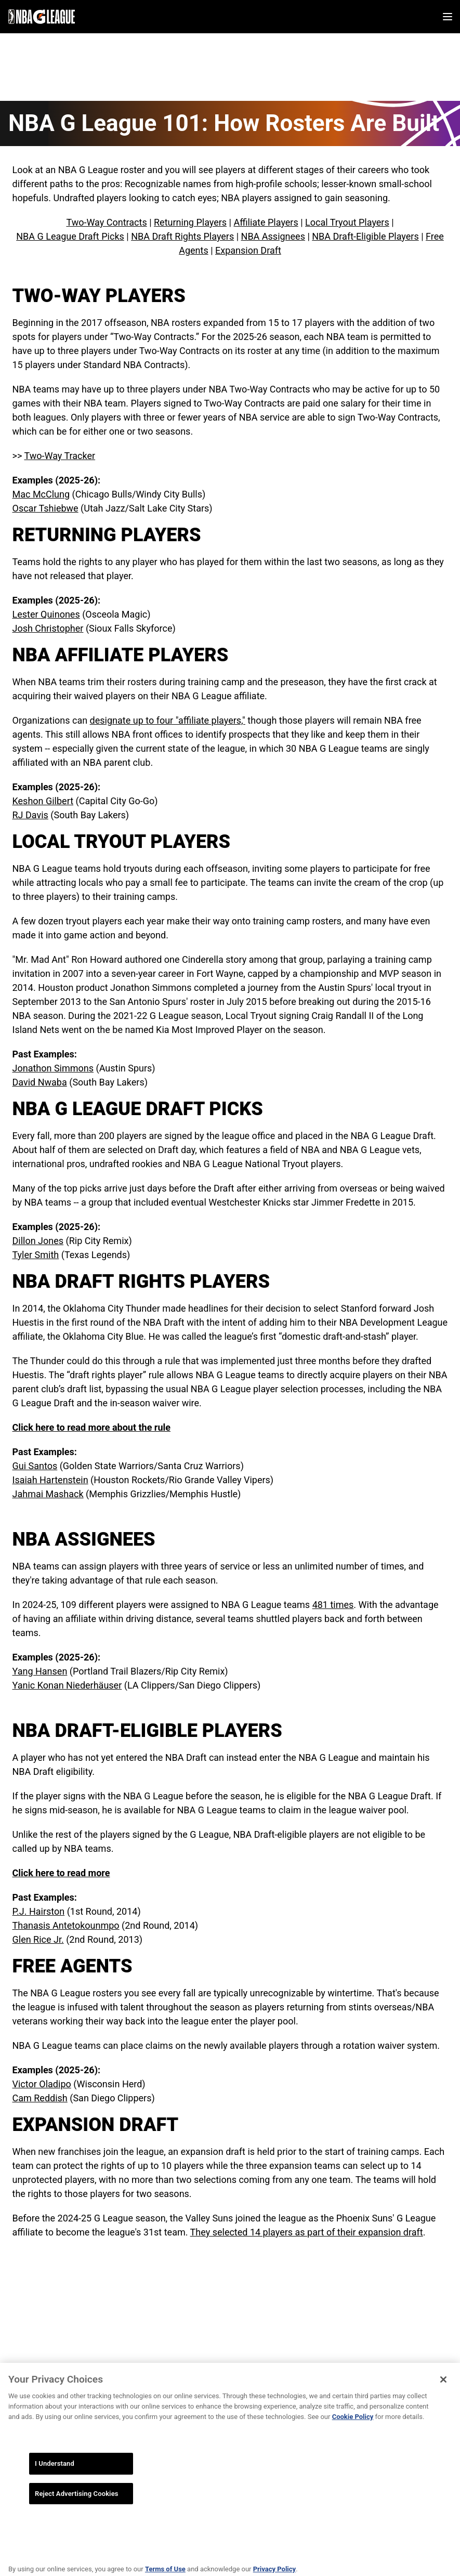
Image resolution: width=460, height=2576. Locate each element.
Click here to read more (61, 1872)
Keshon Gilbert (43, 800)
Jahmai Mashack (48, 1493)
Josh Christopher (48, 628)
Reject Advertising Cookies (77, 2505)
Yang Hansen (40, 1671)
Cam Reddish (40, 2098)
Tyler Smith (35, 1254)
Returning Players (190, 222)
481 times (333, 1604)
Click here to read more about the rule (91, 1427)
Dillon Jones (38, 1240)
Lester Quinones (46, 614)
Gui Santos (35, 1465)
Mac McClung (41, 494)
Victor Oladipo (41, 2083)
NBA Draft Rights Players (182, 236)
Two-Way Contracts (106, 222)
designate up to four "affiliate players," (167, 720)
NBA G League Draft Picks (70, 236)
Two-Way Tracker (59, 455)
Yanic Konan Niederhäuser (67, 1685)
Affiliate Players (265, 222)
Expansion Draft (248, 250)
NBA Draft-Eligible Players (365, 236)
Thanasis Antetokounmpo (66, 1925)
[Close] (443, 2391)
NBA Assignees (273, 236)
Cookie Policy (353, 2429)
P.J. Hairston (38, 1911)
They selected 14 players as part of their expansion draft (306, 2232)
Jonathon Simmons (53, 1068)
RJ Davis (30, 814)
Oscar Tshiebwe (45, 508)
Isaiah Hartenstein (50, 1479)
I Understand (54, 2475)
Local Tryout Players (347, 222)
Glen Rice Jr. (38, 1939)
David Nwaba (39, 1082)
